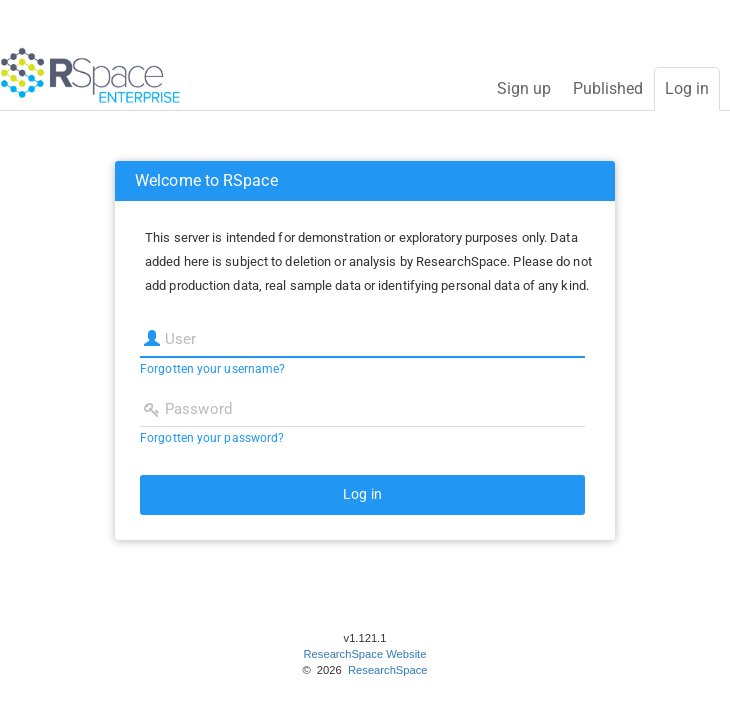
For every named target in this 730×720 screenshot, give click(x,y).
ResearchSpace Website (365, 654)
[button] (362, 495)
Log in (687, 88)
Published (608, 88)
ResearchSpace (386, 670)
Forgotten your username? (212, 369)
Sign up (524, 88)
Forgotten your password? (212, 438)
